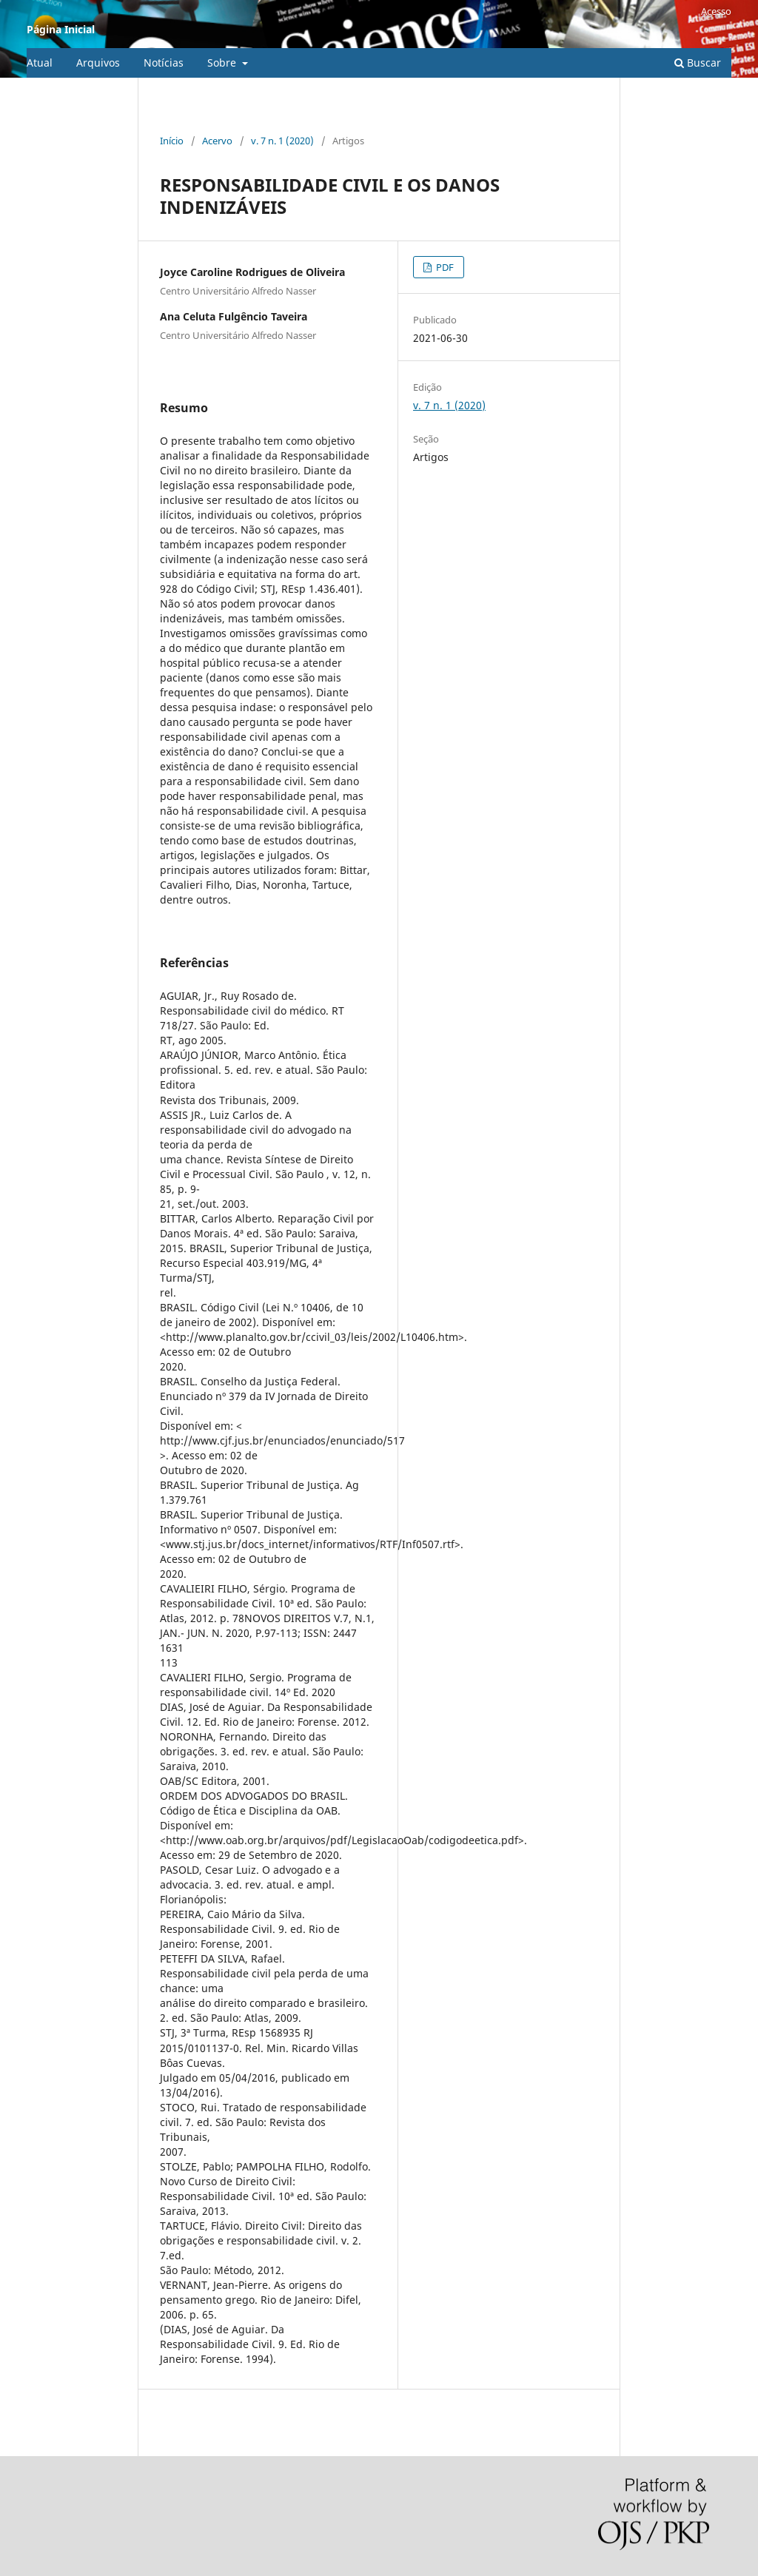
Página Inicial (61, 29)
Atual (40, 63)
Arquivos (98, 63)
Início (172, 140)
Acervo (217, 140)
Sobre (223, 63)
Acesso (716, 11)
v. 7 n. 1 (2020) (282, 140)
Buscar (697, 63)
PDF (444, 267)
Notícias (164, 63)
